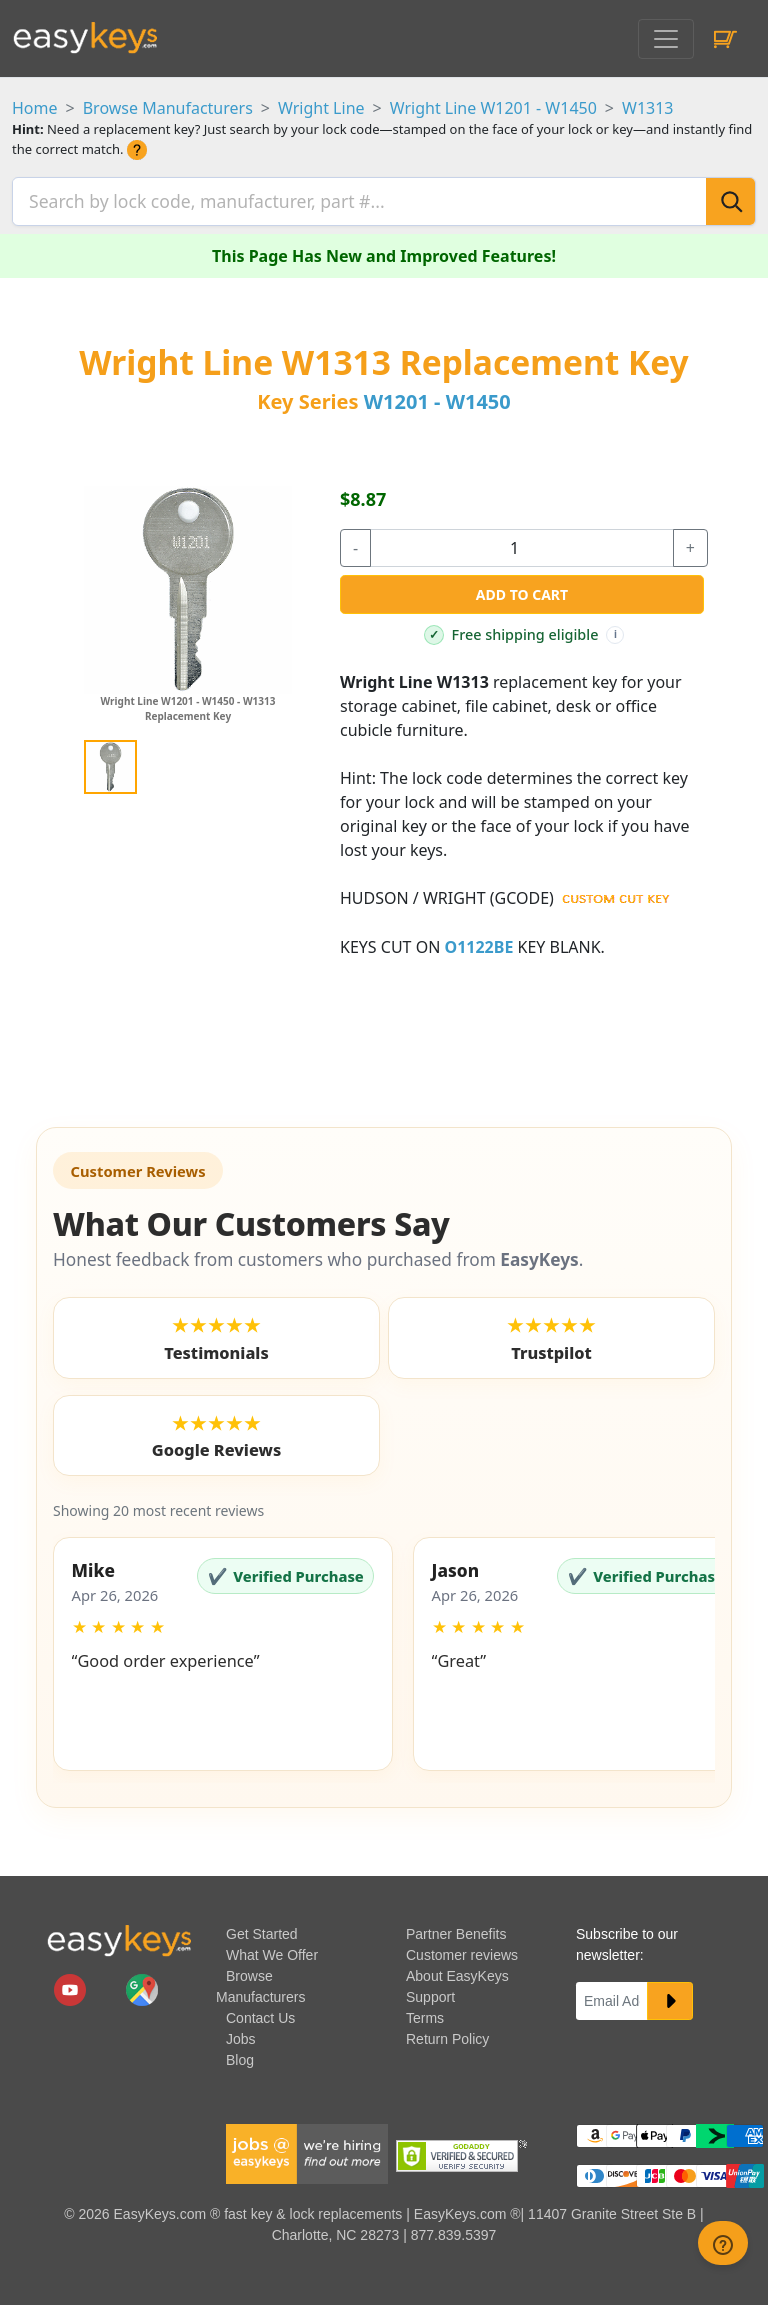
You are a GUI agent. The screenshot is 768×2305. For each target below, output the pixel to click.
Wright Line (321, 108)
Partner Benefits (456, 1929)
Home (35, 108)
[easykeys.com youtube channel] (72, 1983)
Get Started (262, 1929)
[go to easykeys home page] (119, 1935)
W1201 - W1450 (437, 396)
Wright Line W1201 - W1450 (493, 108)
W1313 (648, 108)
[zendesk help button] (723, 2243)
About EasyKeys (457, 1971)
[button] (223, 1649)
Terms (425, 2013)
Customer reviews (462, 1950)
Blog (240, 2055)
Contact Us (260, 2013)
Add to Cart (522, 589)
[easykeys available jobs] (307, 2147)
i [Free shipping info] (615, 628)
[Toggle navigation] (666, 39)
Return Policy (447, 2034)
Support (430, 1992)
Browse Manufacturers (168, 108)
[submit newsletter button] (670, 1996)
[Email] (612, 1996)
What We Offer (272, 1950)
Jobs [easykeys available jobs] (241, 2034)
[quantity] (522, 543)
